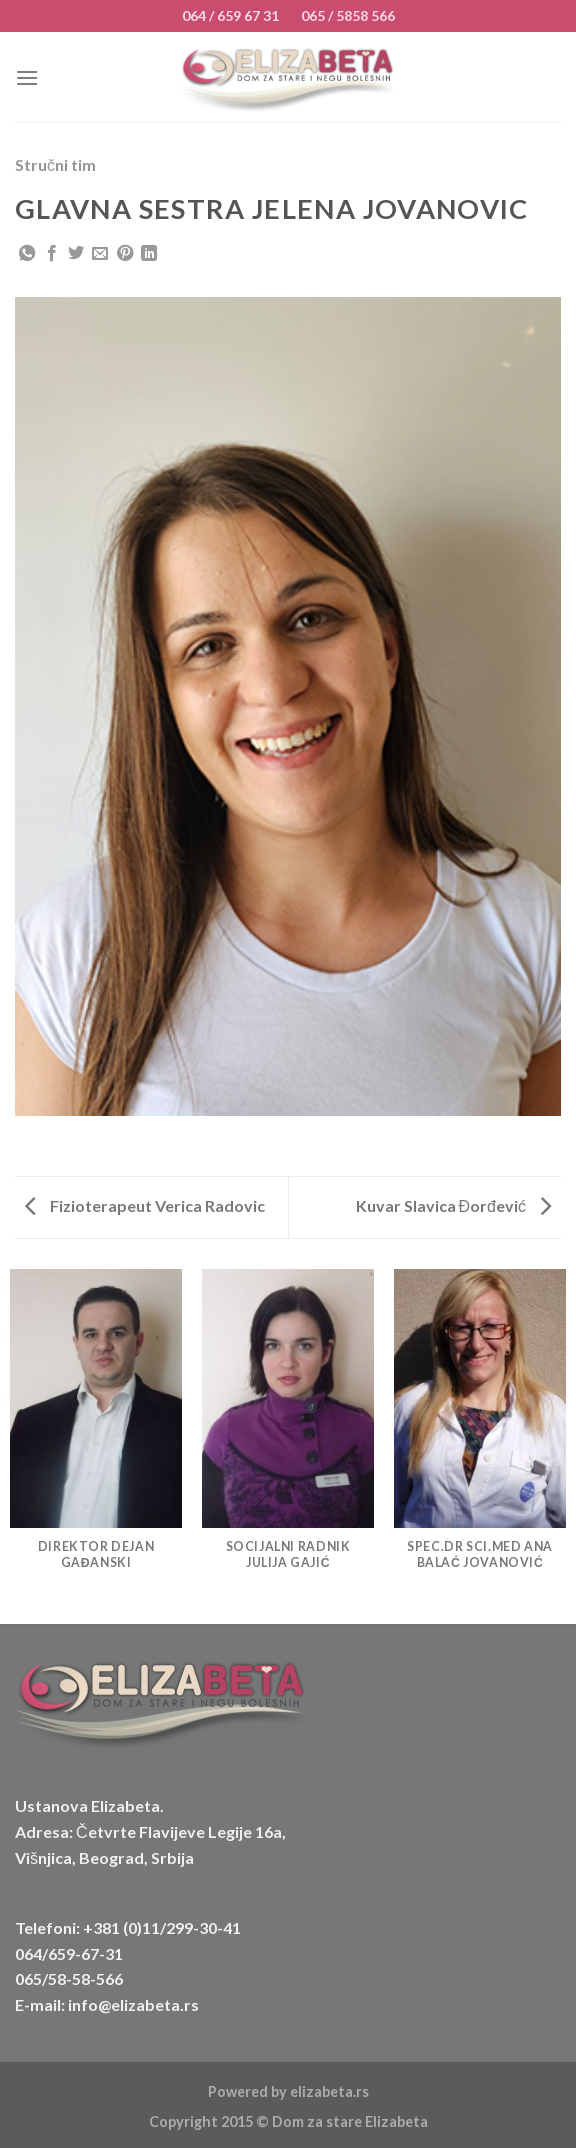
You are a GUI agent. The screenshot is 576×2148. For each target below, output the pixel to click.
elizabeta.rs (329, 2091)
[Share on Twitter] (76, 254)
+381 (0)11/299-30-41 (162, 1927)
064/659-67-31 (69, 1953)
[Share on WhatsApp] (27, 254)
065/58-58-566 (69, 1978)
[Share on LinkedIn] (149, 254)
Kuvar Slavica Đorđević (453, 1205)
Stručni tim (55, 164)
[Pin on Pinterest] (125, 254)
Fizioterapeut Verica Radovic (145, 1205)
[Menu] (27, 77)
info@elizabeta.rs (133, 2004)
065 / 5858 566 (348, 15)
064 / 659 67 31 (230, 15)
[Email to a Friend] (100, 254)
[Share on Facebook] (52, 254)
